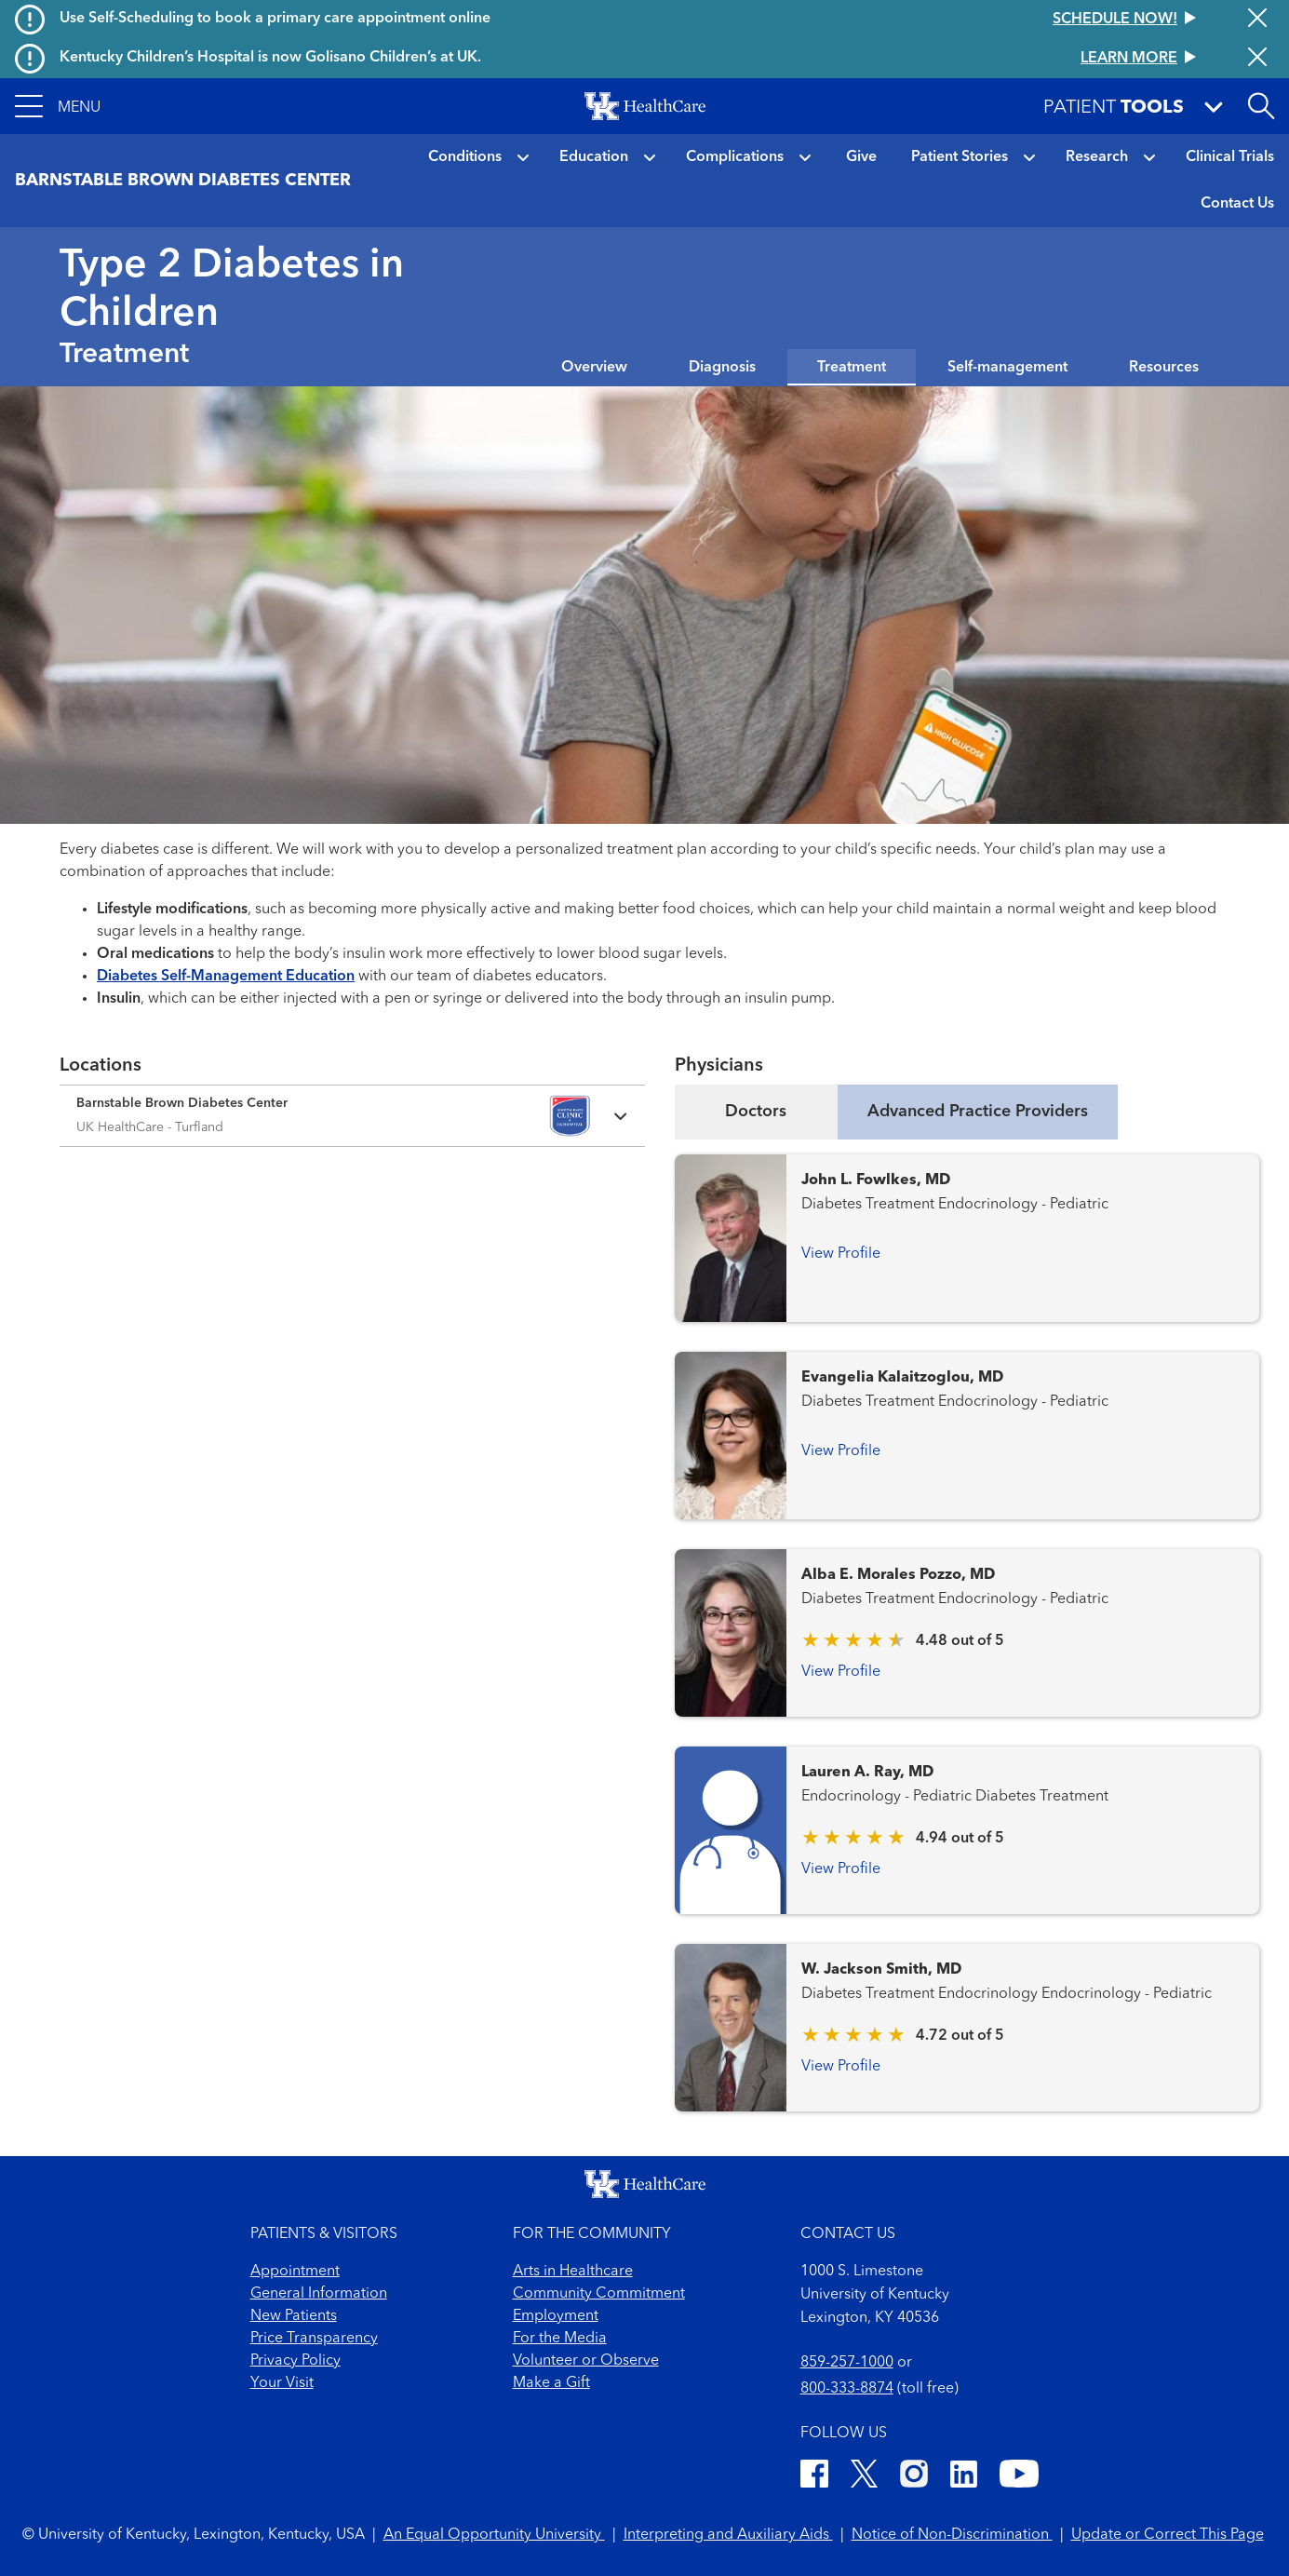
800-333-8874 (846, 2388)
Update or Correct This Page (1167, 2535)
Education (593, 157)
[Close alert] (1257, 19)
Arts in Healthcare (573, 2271)
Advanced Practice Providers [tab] (977, 1111)
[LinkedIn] (963, 2477)
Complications (735, 157)
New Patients (293, 2316)
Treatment (851, 367)
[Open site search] (1261, 106)
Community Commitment (599, 2293)
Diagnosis (722, 367)
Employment (555, 2316)
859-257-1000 (846, 2362)
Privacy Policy (295, 2360)
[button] (57, 106)
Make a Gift (551, 2383)
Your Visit (282, 2383)
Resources (1164, 367)
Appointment (295, 2271)
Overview (594, 367)
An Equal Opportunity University (494, 2535)
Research (1097, 157)
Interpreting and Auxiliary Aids (728, 2535)
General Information (318, 2293)
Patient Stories (959, 157)
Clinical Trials (1230, 157)
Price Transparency (314, 2338)
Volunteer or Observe (586, 2360)
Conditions (465, 157)
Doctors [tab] (755, 1111)
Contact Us (1237, 203)
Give (861, 157)
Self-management (1007, 367)
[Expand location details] (352, 1116)
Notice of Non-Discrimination (952, 2535)
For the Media (560, 2338)
